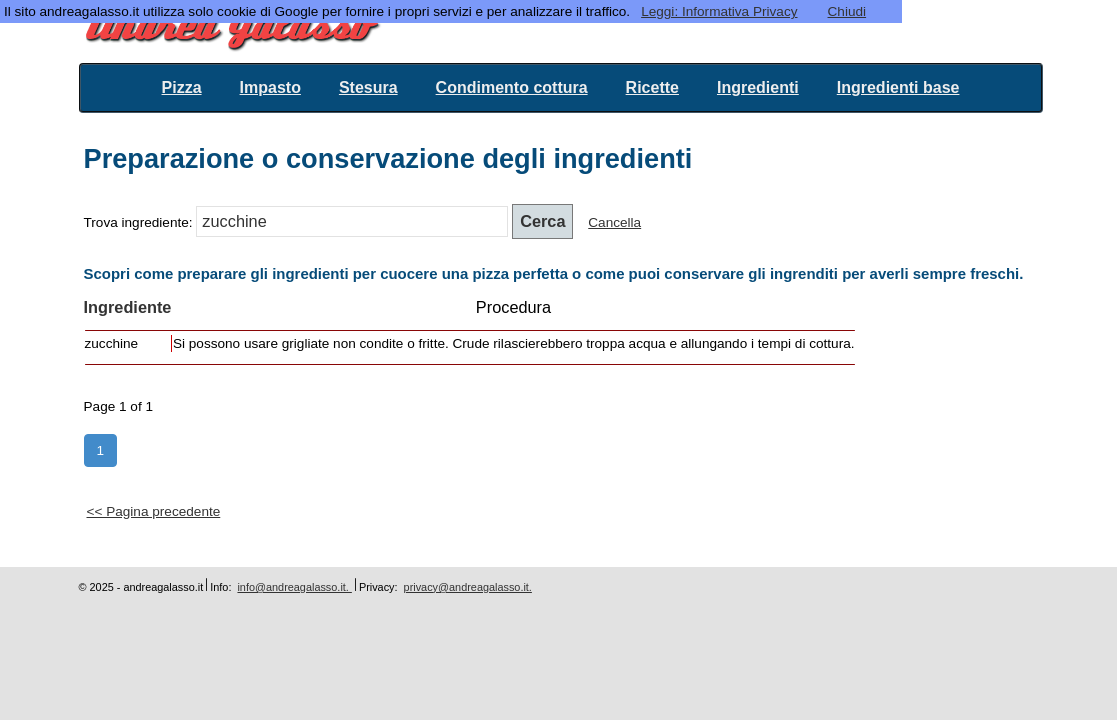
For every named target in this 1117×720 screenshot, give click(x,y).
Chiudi (847, 11)
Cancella (614, 222)
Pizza (182, 87)
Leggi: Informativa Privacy (719, 11)
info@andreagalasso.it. (294, 587)
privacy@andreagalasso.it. (468, 587)
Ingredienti (758, 87)
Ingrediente (128, 307)
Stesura (368, 87)
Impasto (270, 87)
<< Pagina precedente (154, 511)
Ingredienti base (898, 87)
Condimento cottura (512, 87)
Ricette (652, 87)
